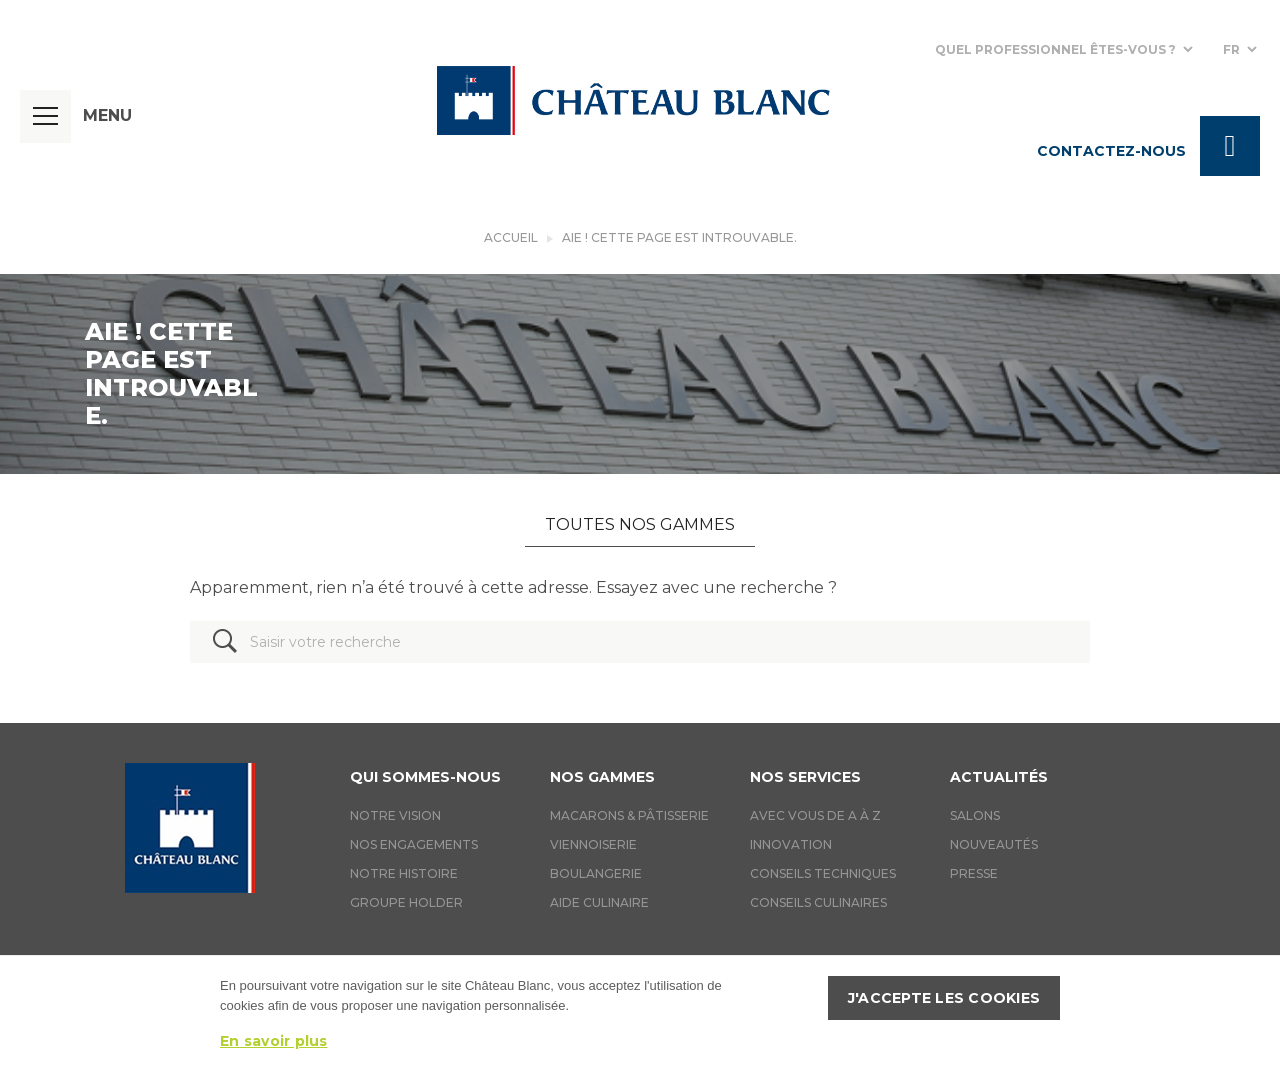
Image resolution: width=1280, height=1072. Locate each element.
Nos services (805, 777)
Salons (975, 815)
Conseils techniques (823, 873)
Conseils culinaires (818, 902)
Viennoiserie (593, 844)
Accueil (511, 237)
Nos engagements (414, 844)
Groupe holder (406, 902)
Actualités (999, 777)
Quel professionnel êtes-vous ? (1055, 49)
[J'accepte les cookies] (1255, 1014)
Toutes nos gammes (640, 524)
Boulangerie (596, 873)
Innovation (791, 844)
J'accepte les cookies (944, 998)
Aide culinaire (599, 902)
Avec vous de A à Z (815, 815)
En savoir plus (274, 1041)
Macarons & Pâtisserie (629, 815)
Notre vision (395, 815)
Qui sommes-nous (425, 777)
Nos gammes (602, 777)
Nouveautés (994, 844)
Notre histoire (404, 873)
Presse (974, 873)
